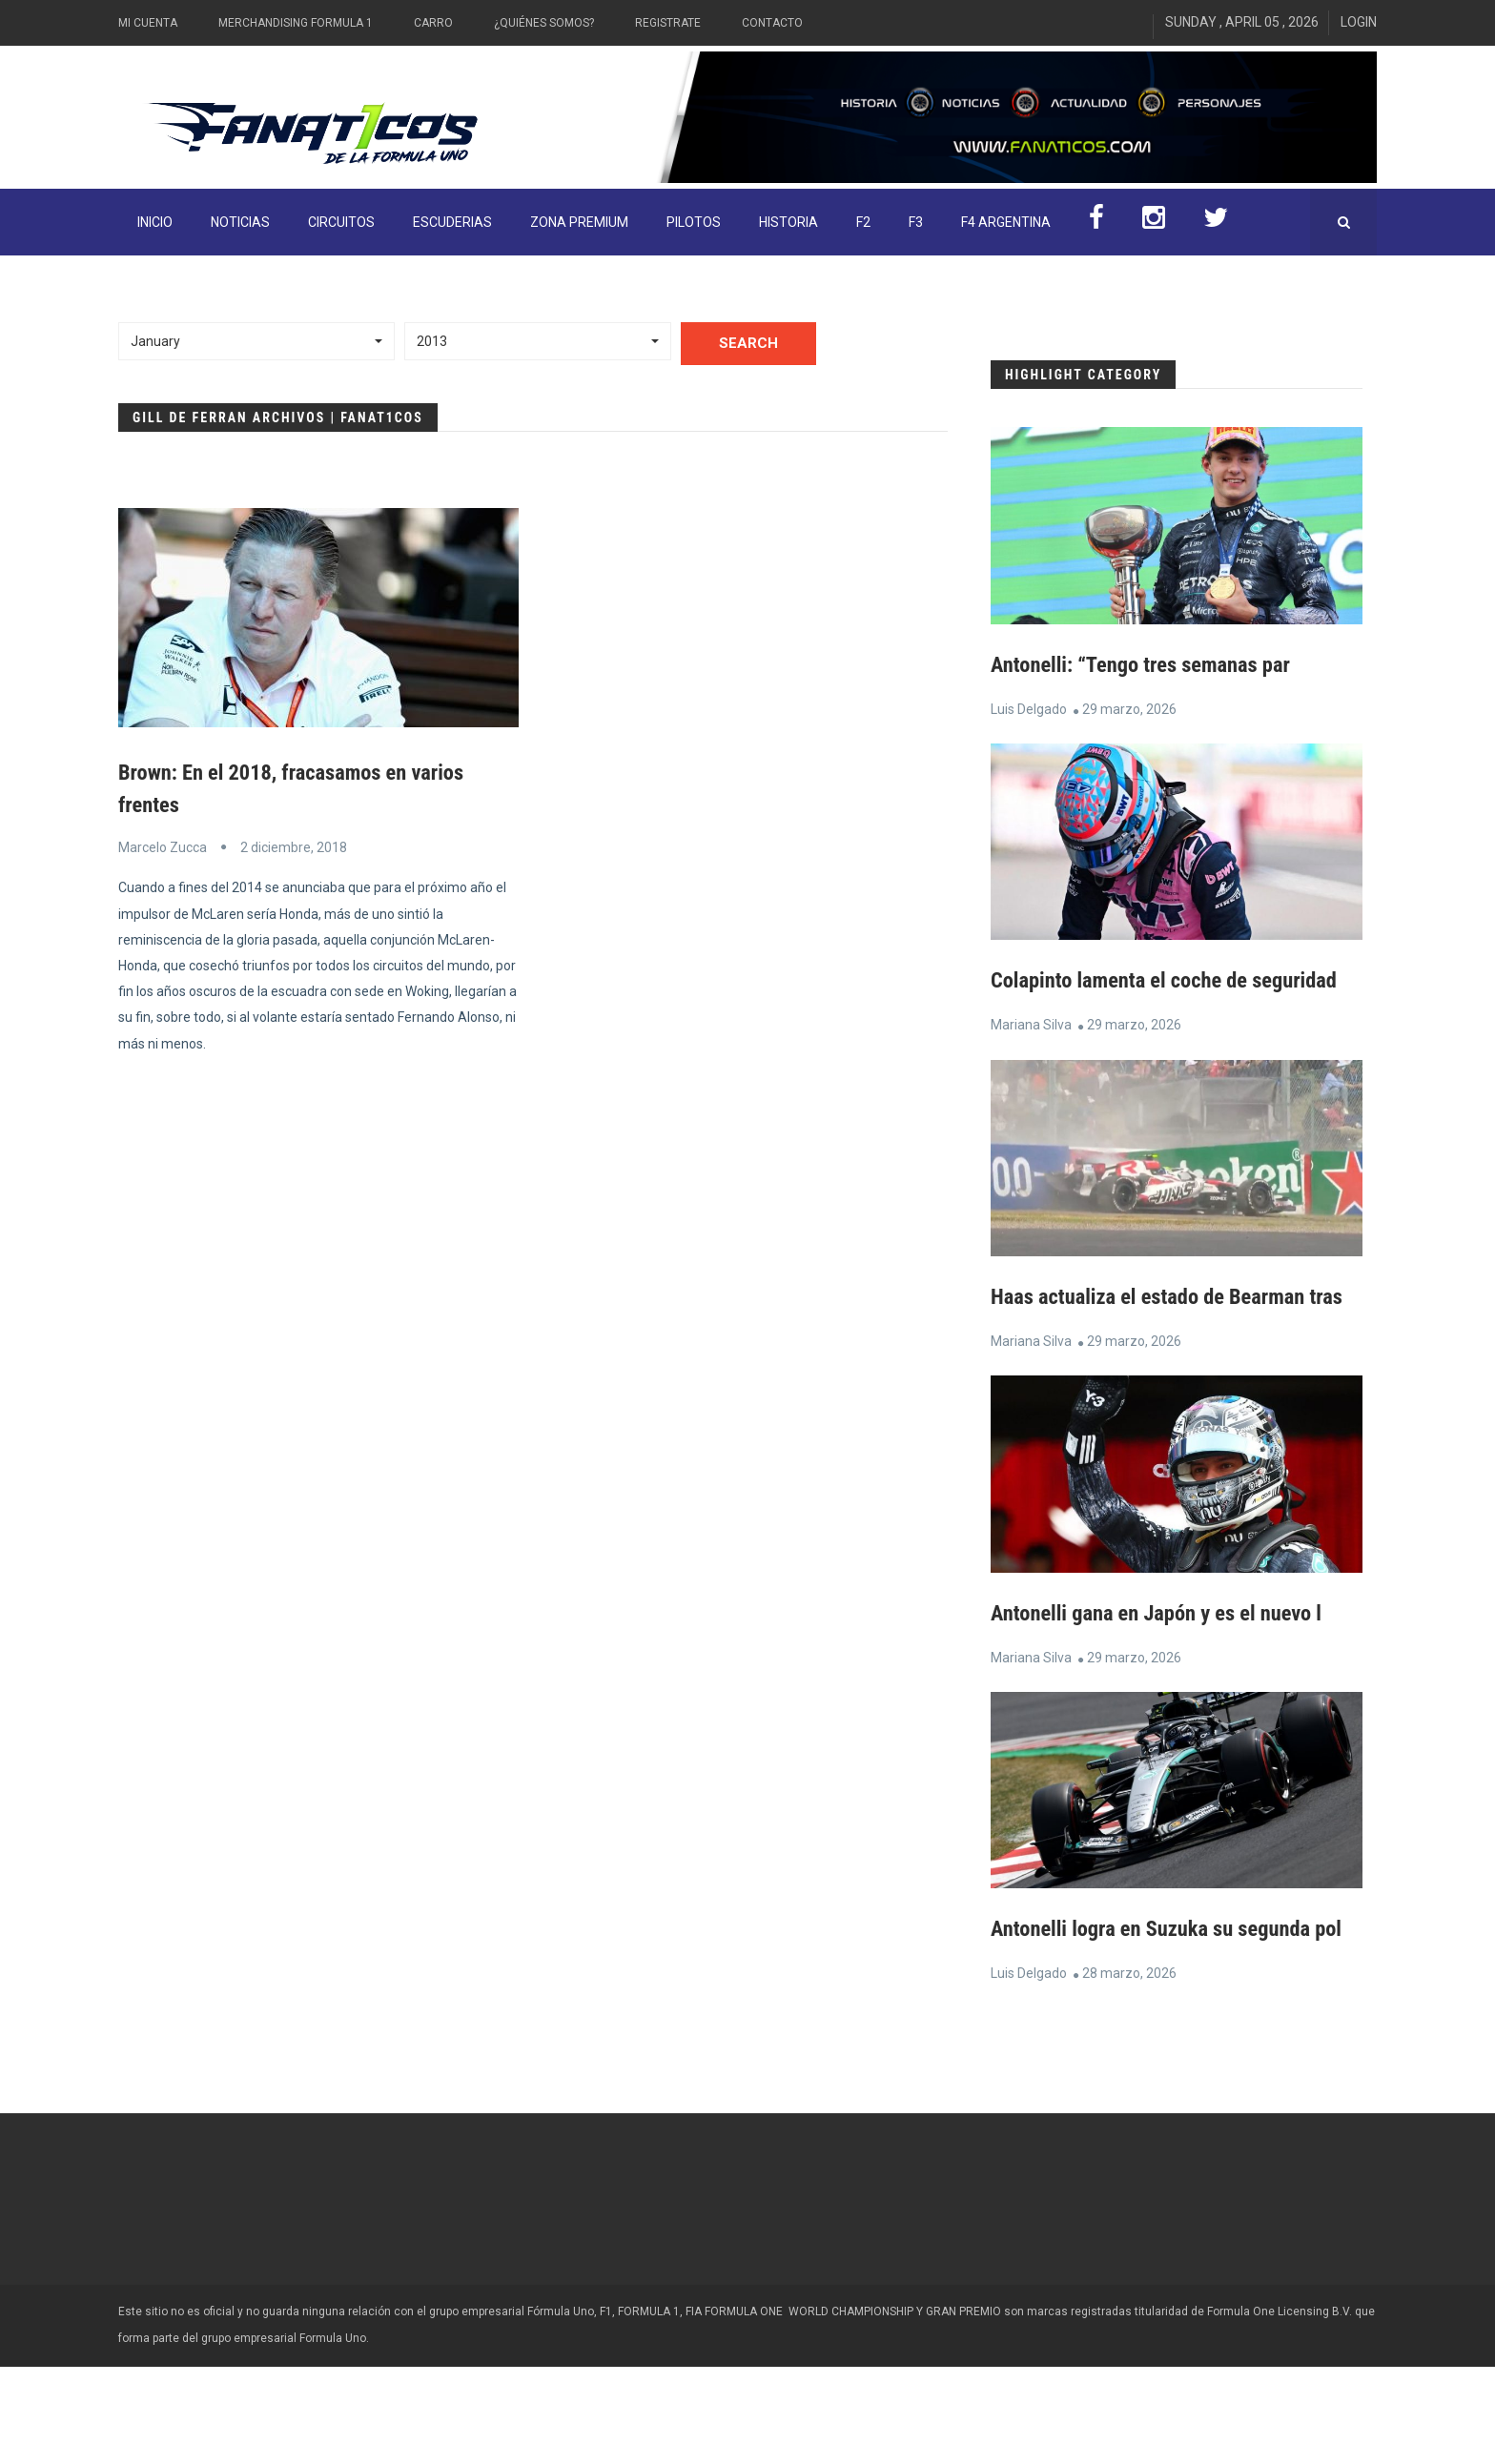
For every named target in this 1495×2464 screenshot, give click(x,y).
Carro (433, 23)
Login (1359, 22)
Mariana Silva (1031, 1057)
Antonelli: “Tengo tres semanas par (1151, 664)
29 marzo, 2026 (1129, 709)
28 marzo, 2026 (1129, 2070)
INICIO (155, 222)
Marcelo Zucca (162, 847)
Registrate (668, 23)
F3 (916, 222)
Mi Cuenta (147, 23)
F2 (863, 222)
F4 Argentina (1006, 222)
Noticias (240, 222)
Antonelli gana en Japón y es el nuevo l (1168, 1677)
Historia (788, 222)
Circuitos (341, 222)
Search (748, 343)
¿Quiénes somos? (544, 23)
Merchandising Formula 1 (295, 23)
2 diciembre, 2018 (293, 847)
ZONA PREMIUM (579, 222)
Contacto (772, 23)
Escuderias (452, 222)
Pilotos (693, 222)
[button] (256, 341)
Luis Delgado (1029, 709)
